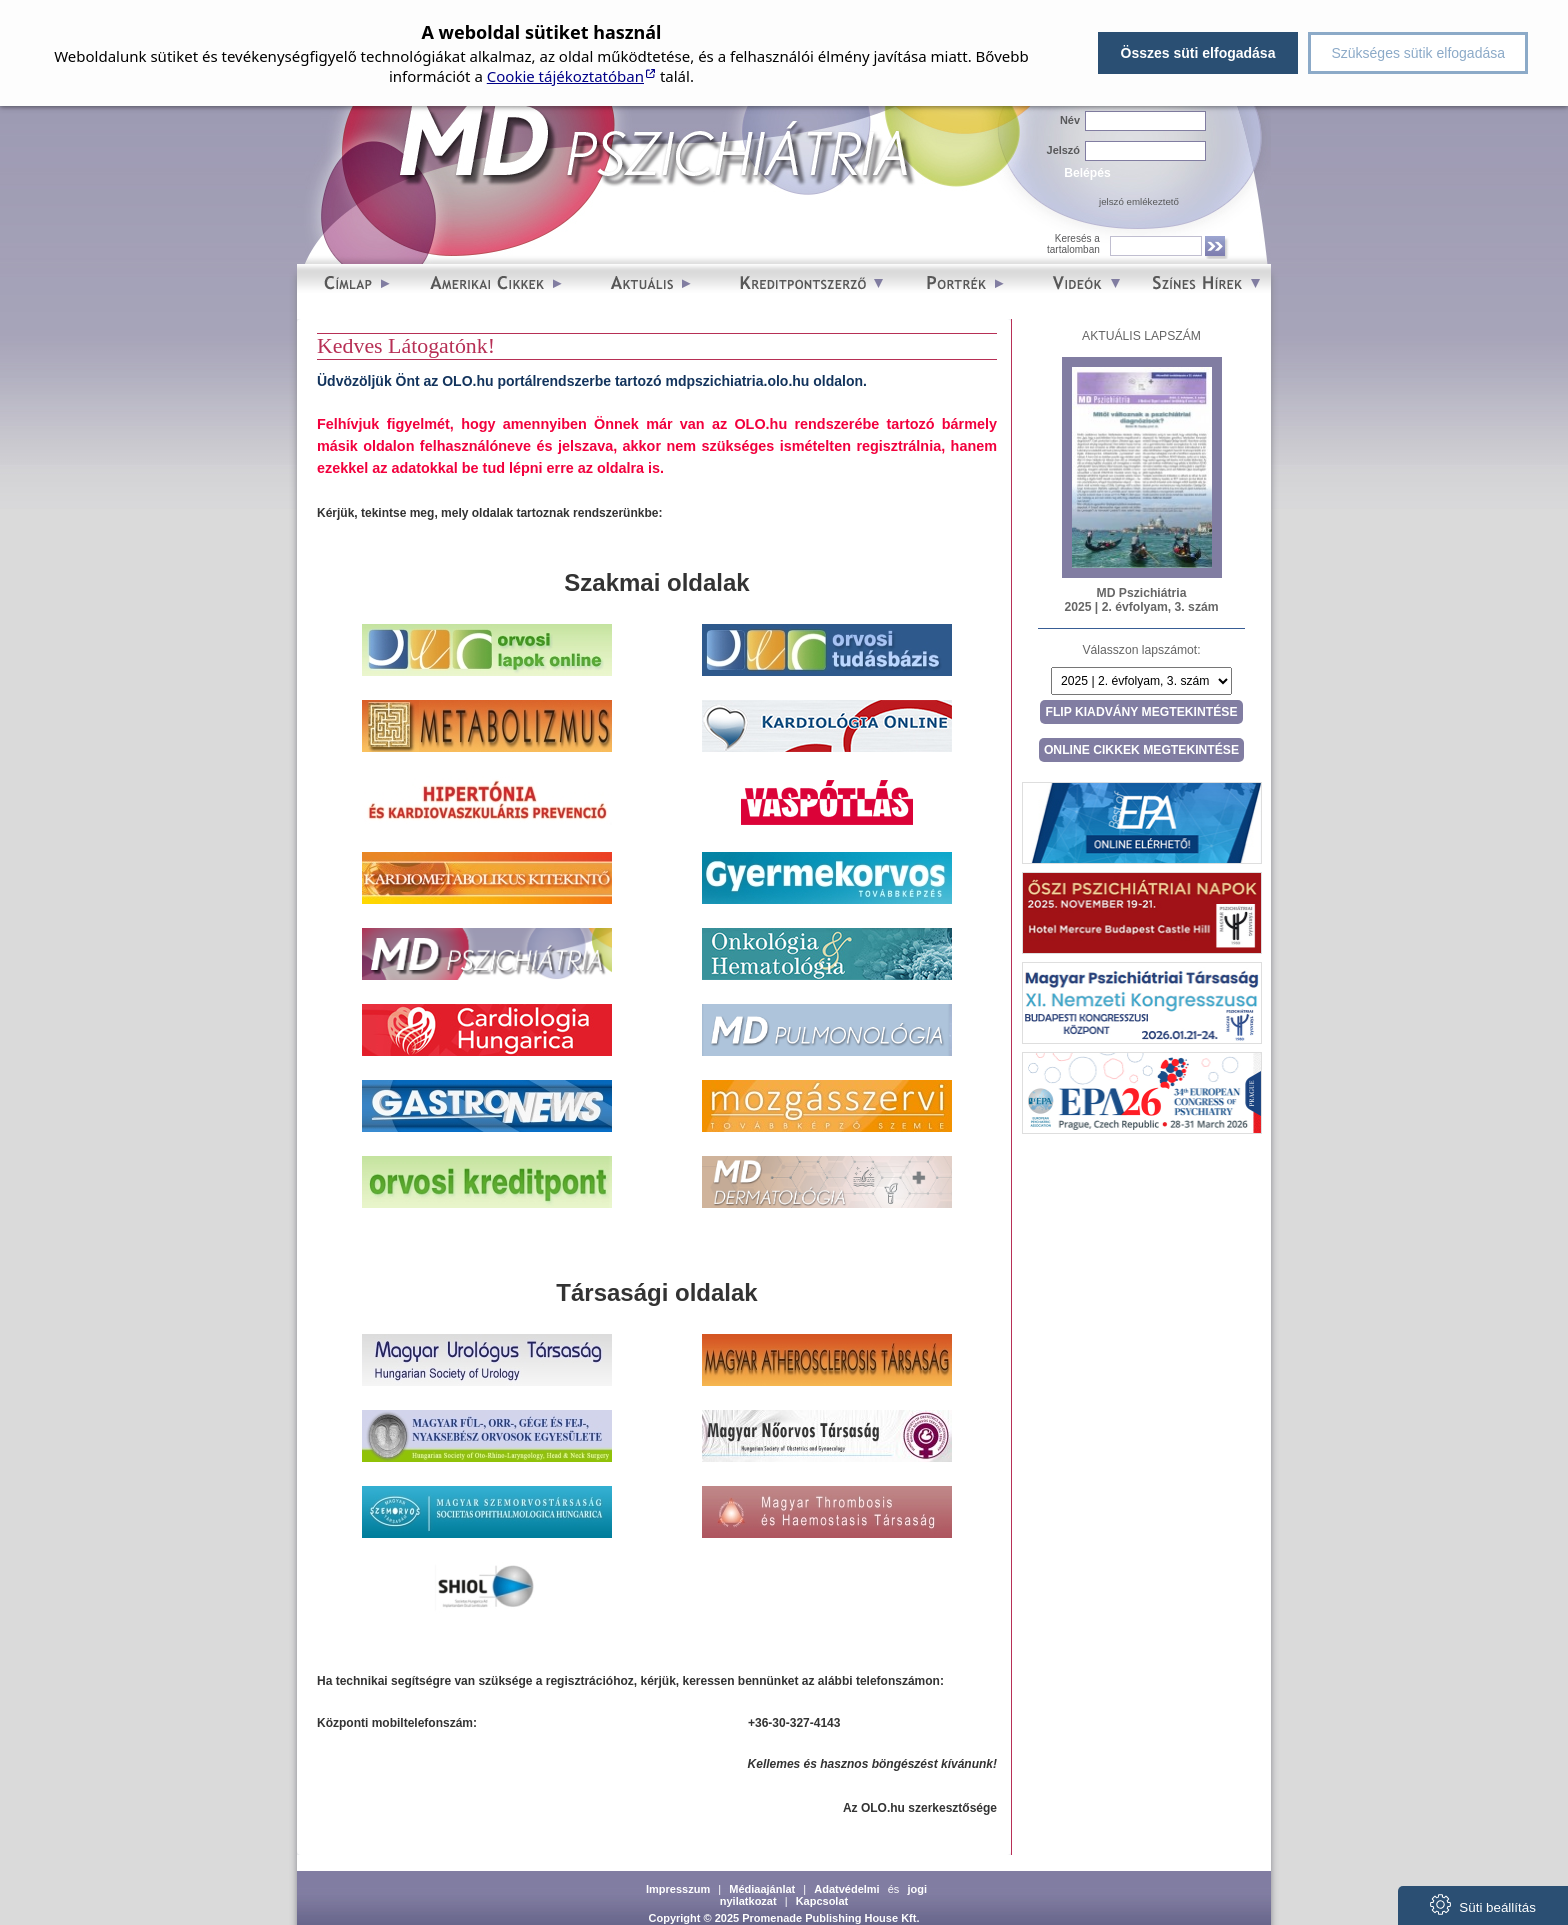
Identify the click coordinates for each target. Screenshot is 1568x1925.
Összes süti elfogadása (1198, 53)
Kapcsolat (822, 1901)
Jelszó (1063, 150)
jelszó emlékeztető (1139, 201)
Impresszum (678, 1889)
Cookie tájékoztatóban (565, 76)
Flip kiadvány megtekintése (1141, 712)
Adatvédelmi (846, 1889)
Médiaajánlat (762, 1889)
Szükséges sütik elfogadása (1418, 53)
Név (1070, 120)
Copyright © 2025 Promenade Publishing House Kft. (784, 1918)
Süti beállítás (1483, 1904)
